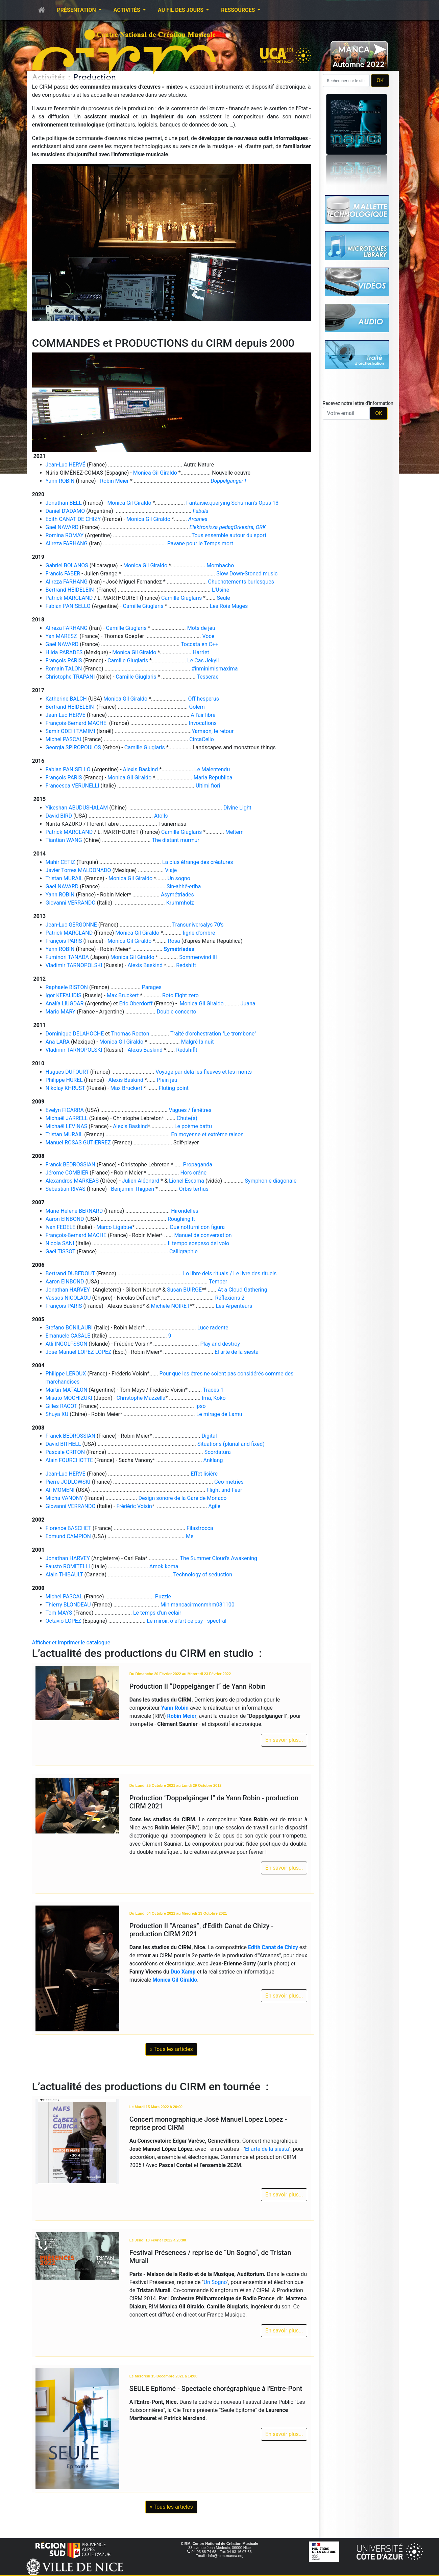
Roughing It (181, 1219)
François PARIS (64, 660)
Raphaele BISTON (67, 987)
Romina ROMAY (65, 535)
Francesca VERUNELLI (72, 785)
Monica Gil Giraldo (155, 473)
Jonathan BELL (64, 503)
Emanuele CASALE (68, 1335)
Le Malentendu (212, 769)
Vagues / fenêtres (190, 1110)
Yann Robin (175, 1708)
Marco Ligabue (114, 1227)
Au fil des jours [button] (181, 10)
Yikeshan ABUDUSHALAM (77, 807)
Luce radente (212, 1327)
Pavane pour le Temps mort (200, 543)
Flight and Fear (224, 1490)
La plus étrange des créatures (197, 862)
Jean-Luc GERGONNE (71, 924)
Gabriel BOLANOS (67, 565)
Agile (214, 1506)
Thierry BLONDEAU (68, 1604)
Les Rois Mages (229, 606)
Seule (223, 598)
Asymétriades (177, 894)
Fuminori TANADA (67, 957)
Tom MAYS (59, 1613)
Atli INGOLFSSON (67, 1344)
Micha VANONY (64, 1498)
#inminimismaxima (215, 668)
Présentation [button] (77, 10)
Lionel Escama (186, 1181)
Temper (218, 1281)
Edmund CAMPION (68, 1536)
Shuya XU (57, 1414)
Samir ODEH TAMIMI (70, 731)
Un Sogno (215, 2282)
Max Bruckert (123, 995)
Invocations (203, 723)
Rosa (174, 941)
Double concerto (176, 1011)
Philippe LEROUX (66, 1373)
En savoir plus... (284, 1740)
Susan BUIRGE (184, 1289)
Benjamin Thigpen (132, 1189)
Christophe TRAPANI (70, 677)
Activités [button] (128, 10)
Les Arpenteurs (234, 1306)
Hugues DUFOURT (67, 1072)
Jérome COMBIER (67, 1172)
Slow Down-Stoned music (246, 573)
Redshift (186, 965)
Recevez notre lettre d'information (358, 403)
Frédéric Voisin (134, 1506)
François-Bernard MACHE (76, 723)
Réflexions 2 (230, 1298)
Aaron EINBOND (65, 1219)
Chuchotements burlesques (241, 581)
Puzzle (163, 1596)
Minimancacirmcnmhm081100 (198, 1604)
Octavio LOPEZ (63, 1621)
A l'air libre (203, 715)
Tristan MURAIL (64, 878)
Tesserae (208, 677)
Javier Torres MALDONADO (78, 870)
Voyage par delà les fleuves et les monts (203, 1072)
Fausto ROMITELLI (68, 1566)
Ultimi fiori (208, 785)
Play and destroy (220, 1344)
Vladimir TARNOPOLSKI (74, 965)
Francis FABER (63, 573)
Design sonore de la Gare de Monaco (182, 1498)
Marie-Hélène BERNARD (74, 1211)
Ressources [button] (238, 10)
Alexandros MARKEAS (72, 1181)
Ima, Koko (213, 1398)
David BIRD (59, 816)
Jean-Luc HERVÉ (66, 464)
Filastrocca (200, 1528)
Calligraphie (183, 1251)
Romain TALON (64, 668)
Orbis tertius (194, 1189)
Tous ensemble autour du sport (229, 535)
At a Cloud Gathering (242, 1289)
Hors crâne (193, 1172)
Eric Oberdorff (136, 1003)
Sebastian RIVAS (66, 1189)
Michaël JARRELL (67, 1118)
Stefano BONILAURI (69, 1327)
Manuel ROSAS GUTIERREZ (78, 1142)
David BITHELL (63, 1444)
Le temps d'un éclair (157, 1613)
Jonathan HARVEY (69, 1289)
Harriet (201, 652)
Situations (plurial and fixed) (231, 1444)
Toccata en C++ (199, 644)
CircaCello (201, 739)
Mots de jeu (201, 628)
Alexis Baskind (140, 769)
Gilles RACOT (61, 1406)
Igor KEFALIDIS (63, 995)
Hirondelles (184, 1211)
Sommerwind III (198, 957)
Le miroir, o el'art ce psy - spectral (186, 1621)
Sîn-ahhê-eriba (184, 886)
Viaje (171, 870)
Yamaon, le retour (213, 731)
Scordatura (217, 1452)
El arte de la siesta (237, 1352)
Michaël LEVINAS (67, 1126)
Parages (152, 987)
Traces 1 (213, 1390)
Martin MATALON (67, 1390)
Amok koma (163, 1566)
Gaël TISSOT (61, 1251)
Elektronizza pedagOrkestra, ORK (228, 527)
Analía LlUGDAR (65, 1003)
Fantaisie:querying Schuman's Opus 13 (232, 503)
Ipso (200, 1406)
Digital (209, 1436)
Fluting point (173, 1088)
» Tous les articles (171, 2049)
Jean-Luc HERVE (66, 715)
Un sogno (178, 878)
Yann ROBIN (60, 481)
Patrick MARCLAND (69, 598)
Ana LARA (58, 1042)
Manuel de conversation (203, 1235)
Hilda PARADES (64, 652)
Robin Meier (114, 481)
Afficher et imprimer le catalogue (71, 1642)
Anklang (213, 1460)
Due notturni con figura (197, 1227)
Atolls (161, 816)
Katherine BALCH (66, 699)
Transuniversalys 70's (198, 924)
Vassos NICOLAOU (68, 1298)
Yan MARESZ (61, 636)
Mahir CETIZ (60, 862)
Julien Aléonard (141, 1181)
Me (189, 1536)
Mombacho (220, 565)
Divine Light (237, 807)
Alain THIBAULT (64, 1574)
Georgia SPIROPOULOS (73, 747)
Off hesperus (203, 699)
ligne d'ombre (199, 933)
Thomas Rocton (130, 1033)
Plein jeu (167, 1080)
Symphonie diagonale (270, 1181)
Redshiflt (186, 1050)
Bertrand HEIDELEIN (70, 590)
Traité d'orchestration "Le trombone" (213, 1033)
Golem (196, 707)
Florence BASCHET (69, 1528)
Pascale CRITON (65, 1452)
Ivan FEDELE (61, 1227)
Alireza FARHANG (67, 543)
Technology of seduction (202, 1574)
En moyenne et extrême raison (207, 1134)
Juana (248, 1003)
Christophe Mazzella (141, 1398)
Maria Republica (213, 777)
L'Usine (220, 590)
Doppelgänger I (228, 481)
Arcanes (198, 519)
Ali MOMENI (60, 1490)
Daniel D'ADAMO (65, 511)
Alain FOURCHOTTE (69, 1460)
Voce (208, 636)
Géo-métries (229, 1482)
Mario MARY (61, 1011)
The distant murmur (175, 840)
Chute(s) (187, 1118)
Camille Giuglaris (181, 598)
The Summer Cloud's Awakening (218, 1558)
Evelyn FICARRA (65, 1110)
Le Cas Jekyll (203, 660)
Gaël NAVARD (62, 527)
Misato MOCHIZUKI (69, 1398)
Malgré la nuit (197, 1042)
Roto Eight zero (180, 995)
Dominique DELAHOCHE (75, 1033)
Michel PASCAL (64, 739)
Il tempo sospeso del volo (198, 1243)
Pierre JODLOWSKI (68, 1482)
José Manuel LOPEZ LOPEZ (79, 1352)
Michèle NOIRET (170, 1306)
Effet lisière (204, 1474)
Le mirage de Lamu (219, 1414)
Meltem (234, 832)
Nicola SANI (60, 1243)
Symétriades (179, 949)
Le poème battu (193, 1126)
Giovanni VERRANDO (71, 902)
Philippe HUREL (64, 1080)
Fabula (200, 511)
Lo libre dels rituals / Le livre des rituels (230, 1273)
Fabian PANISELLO (68, 606)
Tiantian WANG (64, 840)
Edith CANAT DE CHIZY (73, 519)
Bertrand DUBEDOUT (70, 1273)
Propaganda (197, 1164)
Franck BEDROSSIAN (71, 1164)
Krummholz (180, 902)
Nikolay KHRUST (65, 1088)
